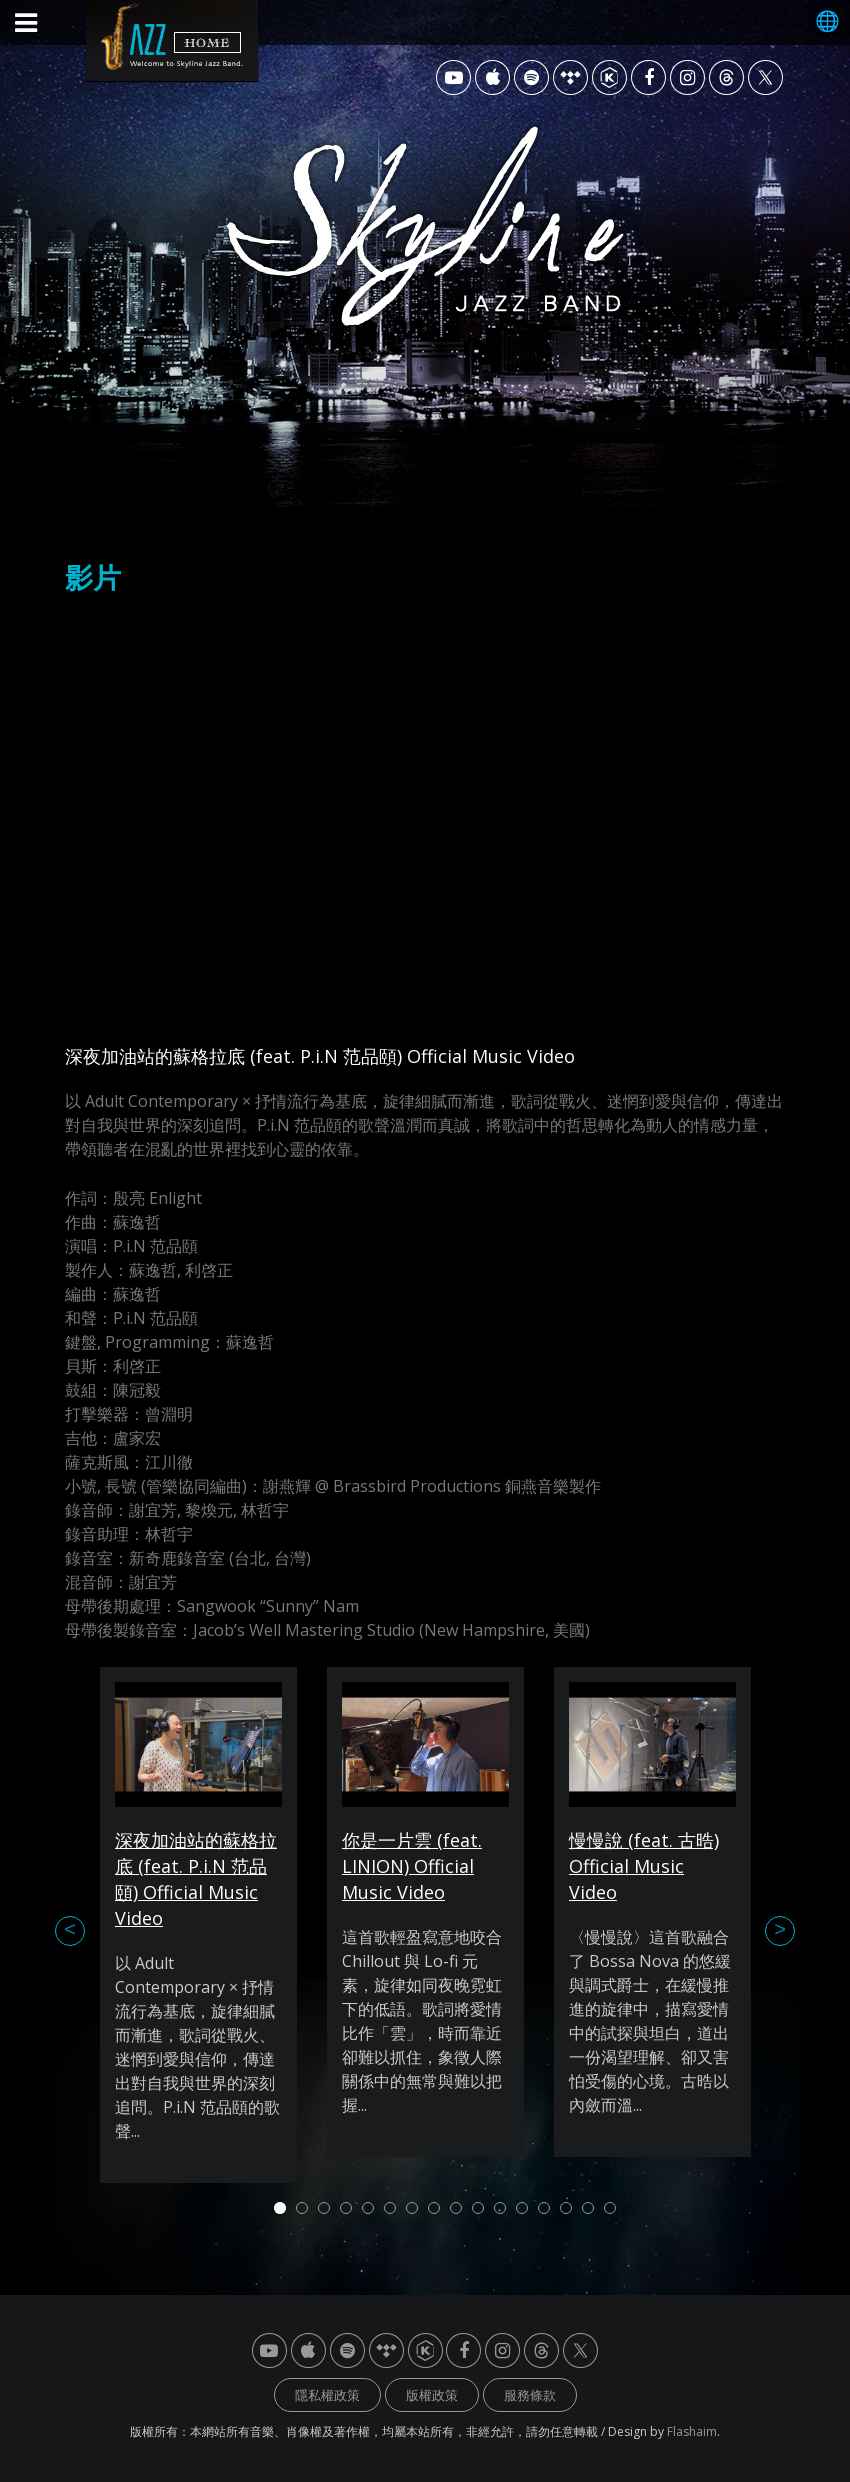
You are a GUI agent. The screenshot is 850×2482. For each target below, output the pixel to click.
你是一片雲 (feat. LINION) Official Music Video (412, 1866)
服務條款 (530, 2395)
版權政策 (432, 2395)
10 (478, 2208)
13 (544, 2208)
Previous (70, 1931)
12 (522, 2208)
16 (610, 2208)
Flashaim (692, 2431)
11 (500, 2208)
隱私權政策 (327, 2395)
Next (780, 1931)
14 (566, 2208)
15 (588, 2208)
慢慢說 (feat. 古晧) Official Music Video (644, 1866)
